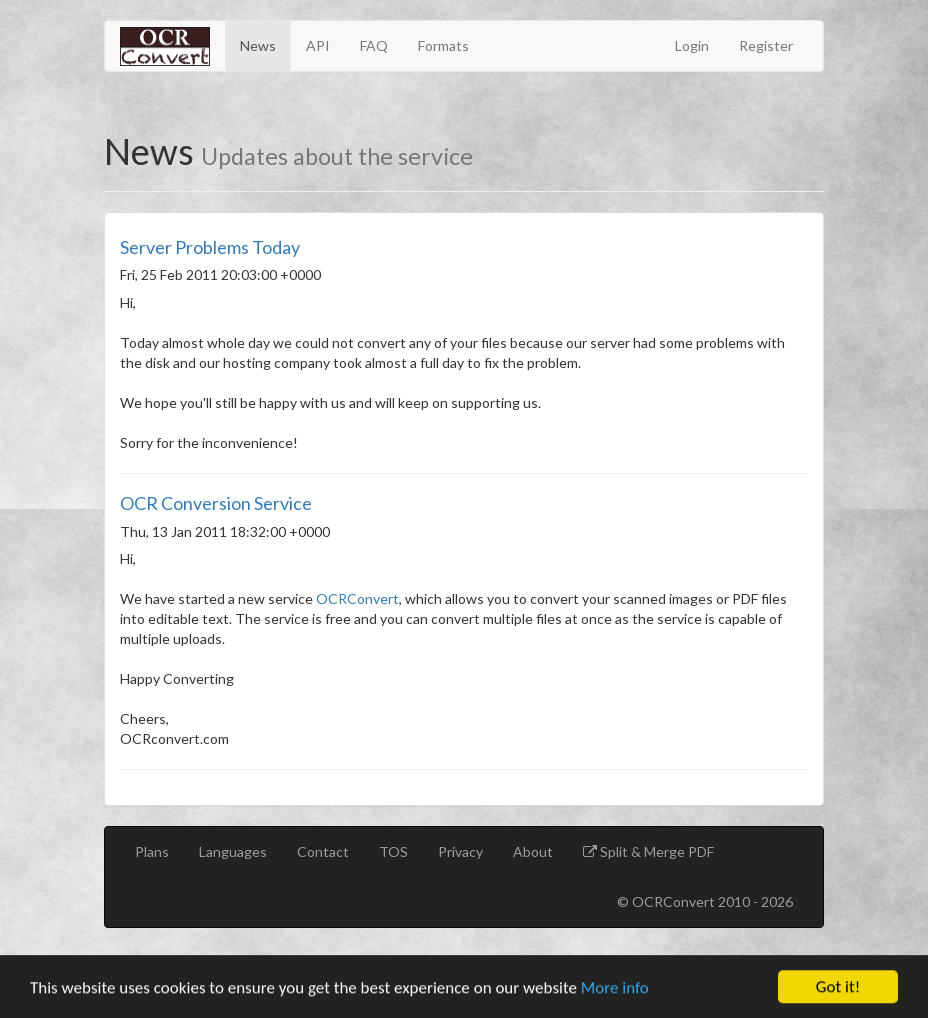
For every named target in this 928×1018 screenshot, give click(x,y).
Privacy (460, 851)
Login (692, 45)
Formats (443, 45)
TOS (393, 851)
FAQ (374, 45)
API (318, 45)
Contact (323, 851)
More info (615, 989)
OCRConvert (357, 598)
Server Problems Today (210, 247)
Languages (233, 851)
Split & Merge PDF (655, 851)
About (533, 851)
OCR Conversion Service (216, 503)
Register (766, 45)
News (258, 45)
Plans (152, 851)
